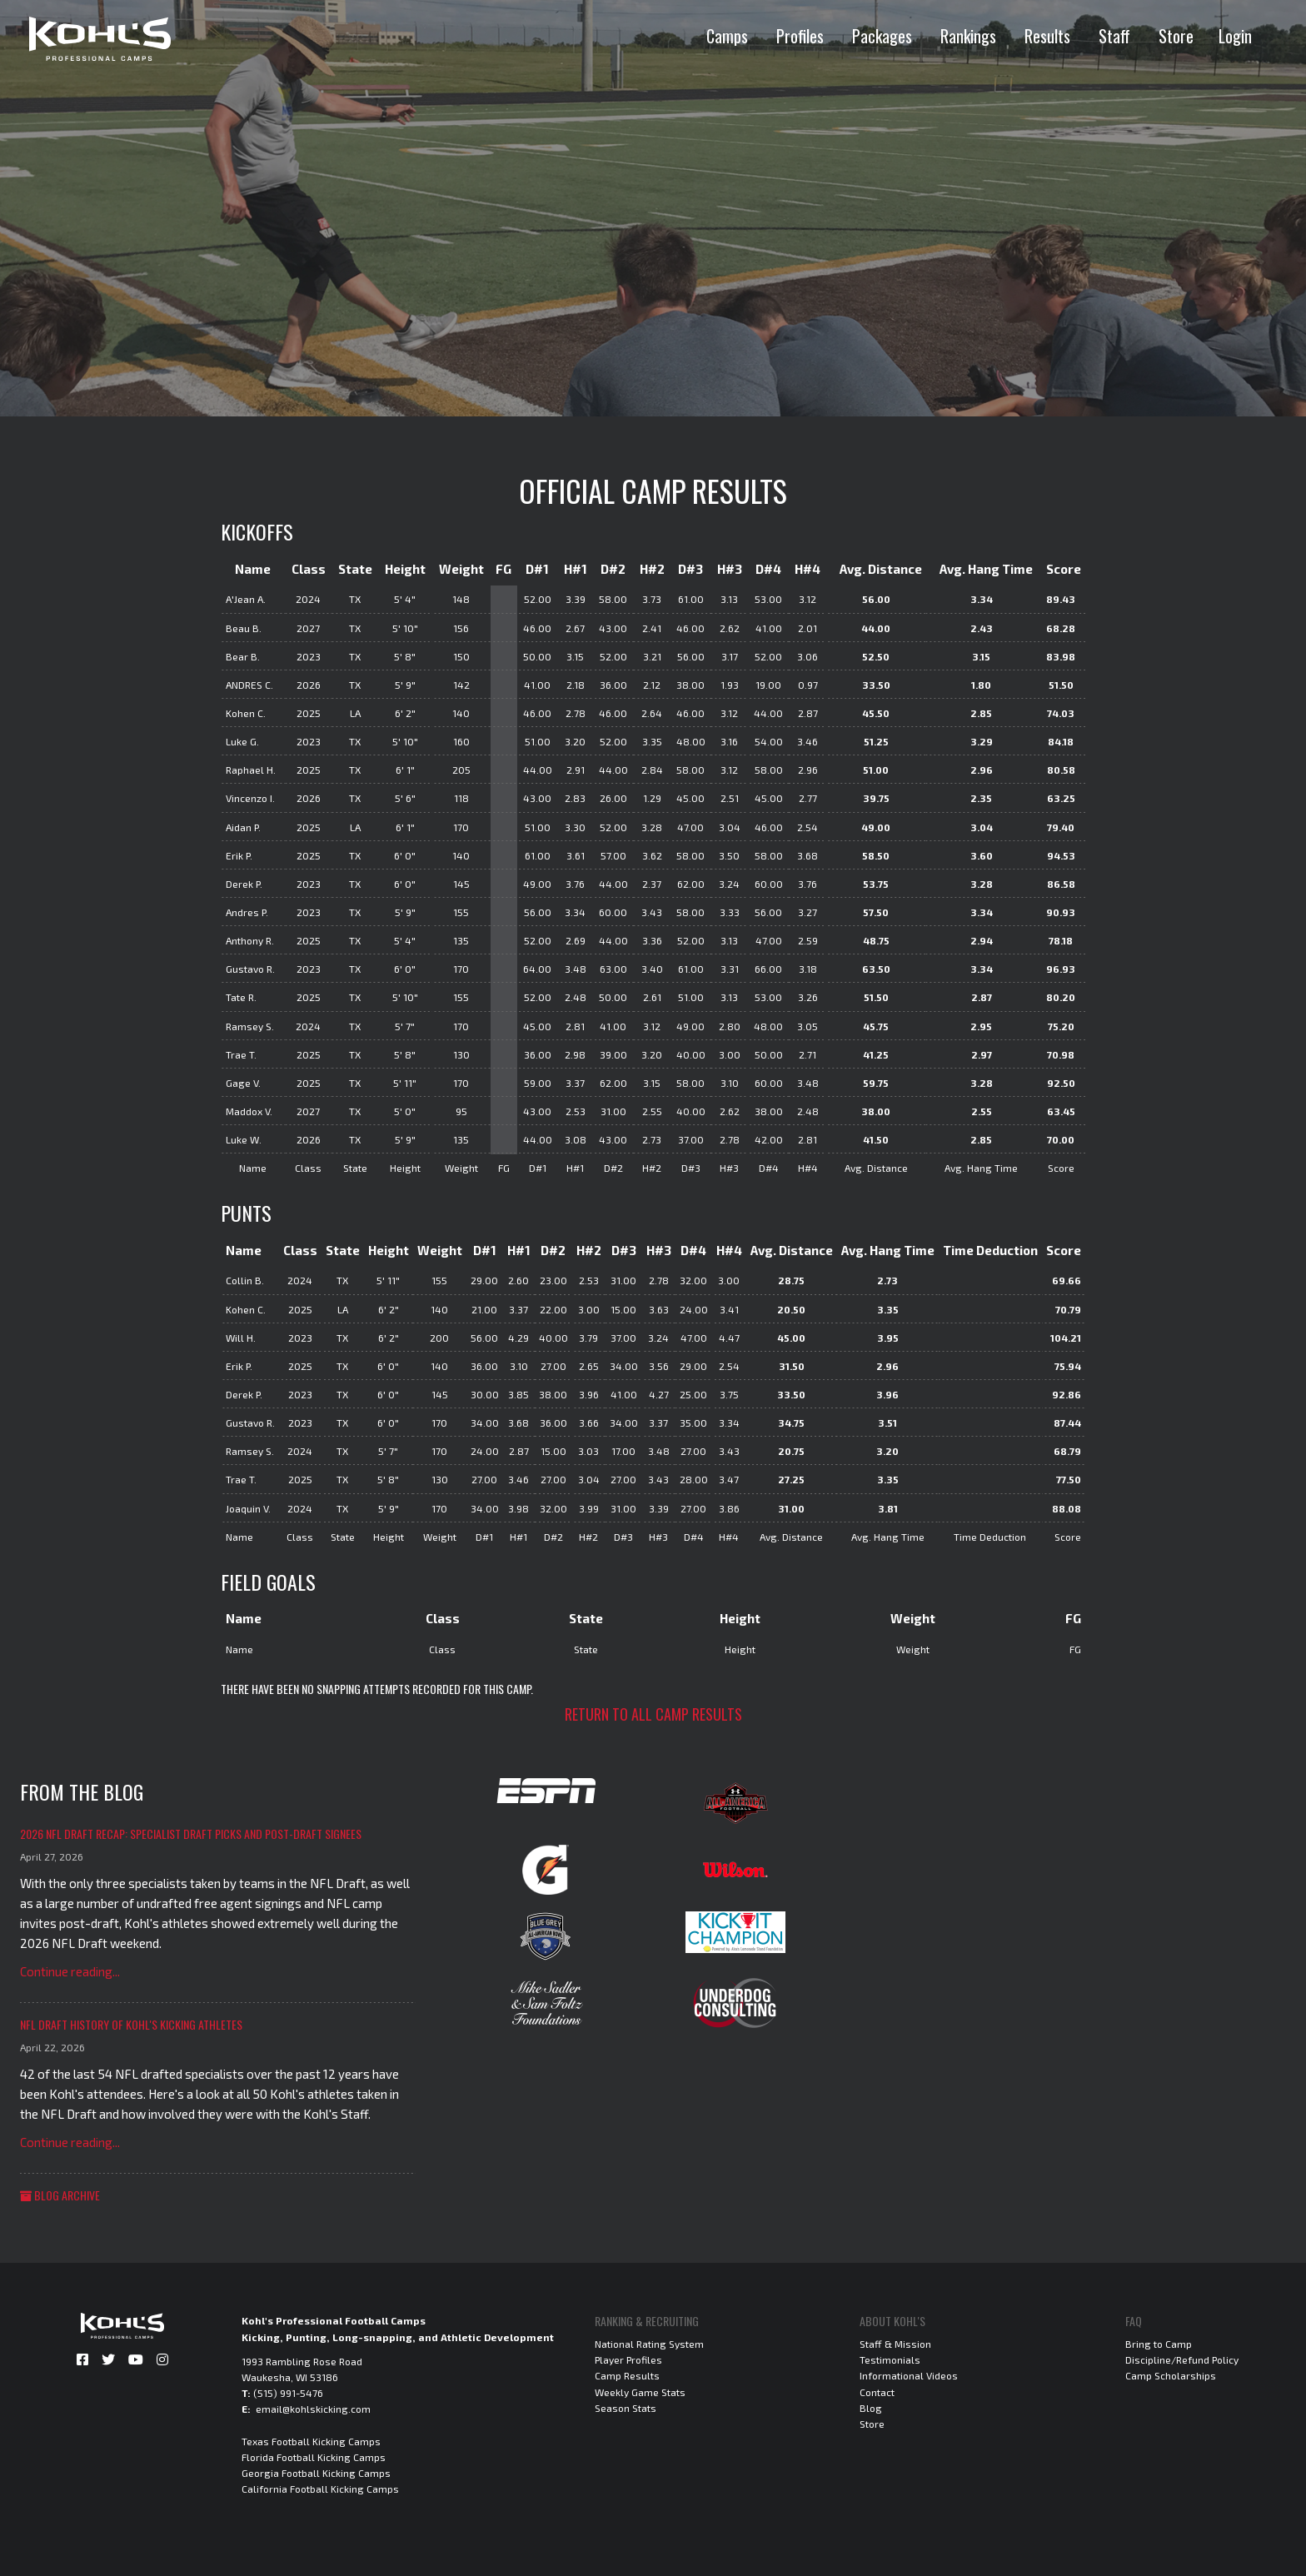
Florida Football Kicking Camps (314, 2457)
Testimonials (890, 2359)
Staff (1114, 35)
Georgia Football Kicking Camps (316, 2473)
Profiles (800, 35)
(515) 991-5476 (288, 2393)
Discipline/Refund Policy (1182, 2359)
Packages (882, 35)
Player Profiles (628, 2359)
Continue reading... (70, 1971)
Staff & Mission (895, 2343)
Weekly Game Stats (640, 2392)
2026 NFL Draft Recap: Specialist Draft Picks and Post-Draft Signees (190, 1833)
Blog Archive (60, 2195)
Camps (727, 35)
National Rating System (649, 2343)
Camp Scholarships (1170, 2375)
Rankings (968, 35)
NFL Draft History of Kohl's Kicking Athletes (131, 2024)
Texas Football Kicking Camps (311, 2441)
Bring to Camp (1158, 2343)
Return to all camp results (653, 1714)
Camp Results (627, 2375)
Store (1176, 35)
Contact (877, 2392)
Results (1047, 35)
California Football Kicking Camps (320, 2488)
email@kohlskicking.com (313, 2408)
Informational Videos (909, 2375)
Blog (871, 2408)
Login (1235, 35)
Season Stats (625, 2408)
